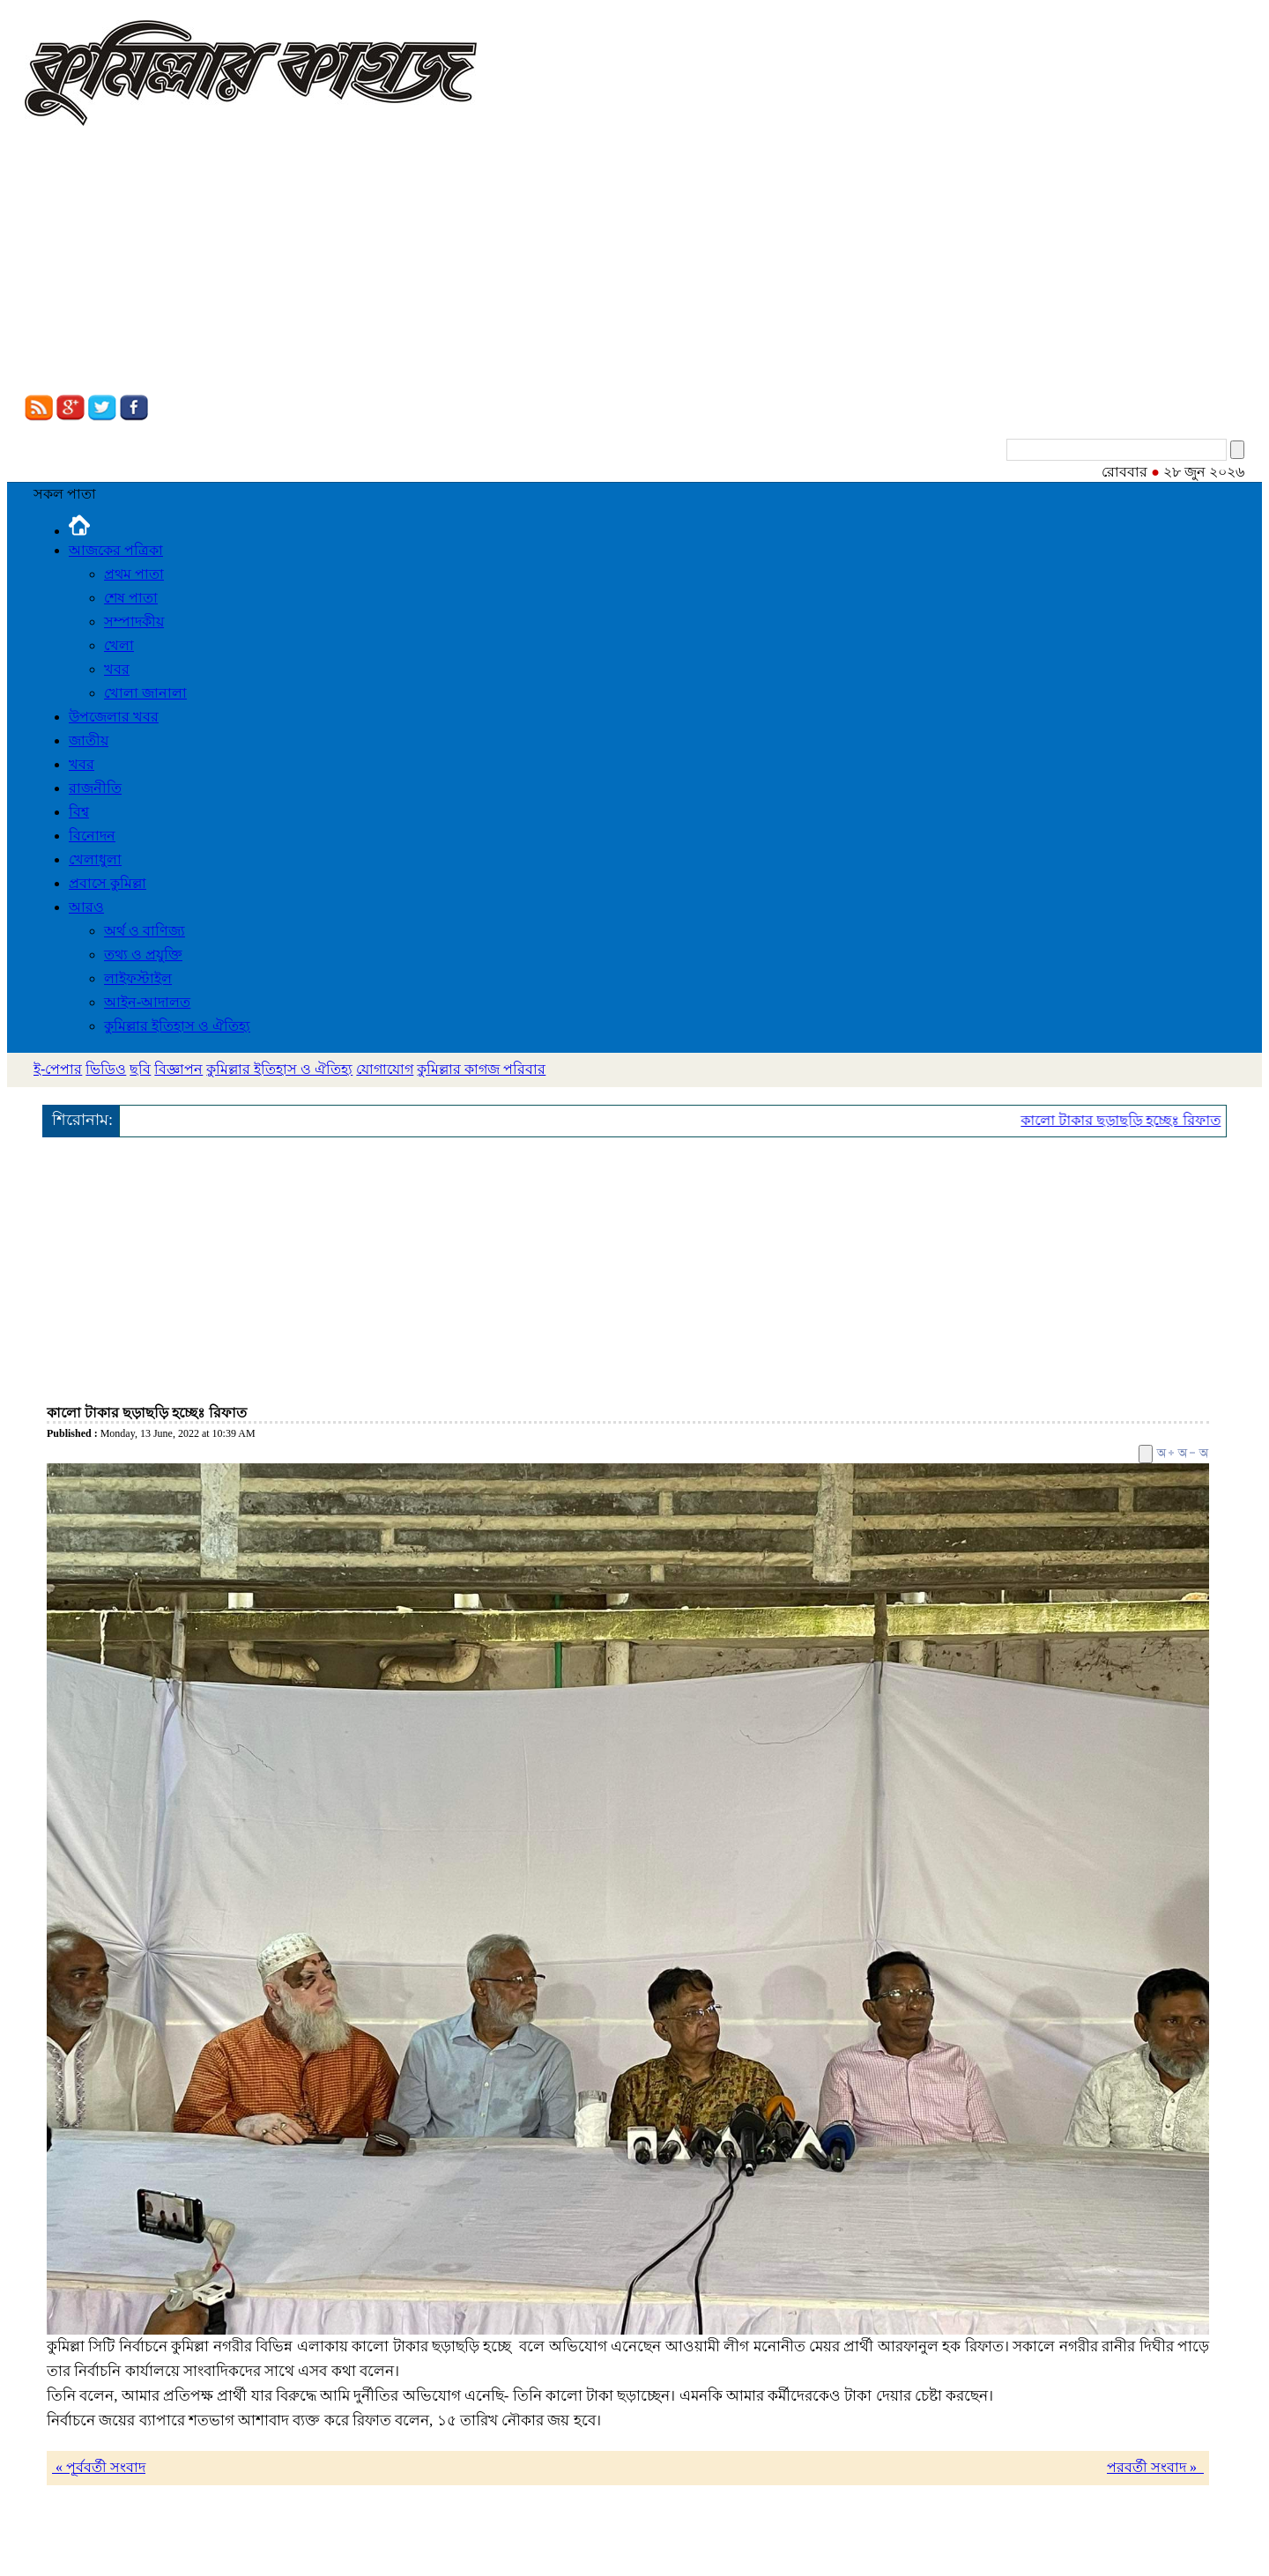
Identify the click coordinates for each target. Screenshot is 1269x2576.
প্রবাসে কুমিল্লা (107, 883)
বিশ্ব (79, 811)
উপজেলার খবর (114, 716)
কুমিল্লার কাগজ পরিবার (481, 1069)
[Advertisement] (634, 262)
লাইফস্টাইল (138, 978)
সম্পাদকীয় (134, 621)
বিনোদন (92, 835)
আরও (86, 906)
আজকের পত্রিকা (116, 550)
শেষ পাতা (131, 597)
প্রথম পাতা (134, 573)
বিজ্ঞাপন (178, 1069)
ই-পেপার (57, 1069)
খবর (117, 669)
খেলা (119, 645)
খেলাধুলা (95, 859)
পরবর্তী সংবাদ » (1155, 2467)
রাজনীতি (95, 788)
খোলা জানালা (145, 692)
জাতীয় (88, 740)
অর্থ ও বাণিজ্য (144, 930)
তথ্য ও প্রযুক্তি (143, 954)
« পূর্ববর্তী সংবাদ (98, 2467)
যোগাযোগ (384, 1069)
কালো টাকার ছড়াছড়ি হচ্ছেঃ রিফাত (1137, 1120)
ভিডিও (105, 1069)
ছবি (140, 1069)
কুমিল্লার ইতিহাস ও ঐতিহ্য (177, 1025)
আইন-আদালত (147, 1002)
